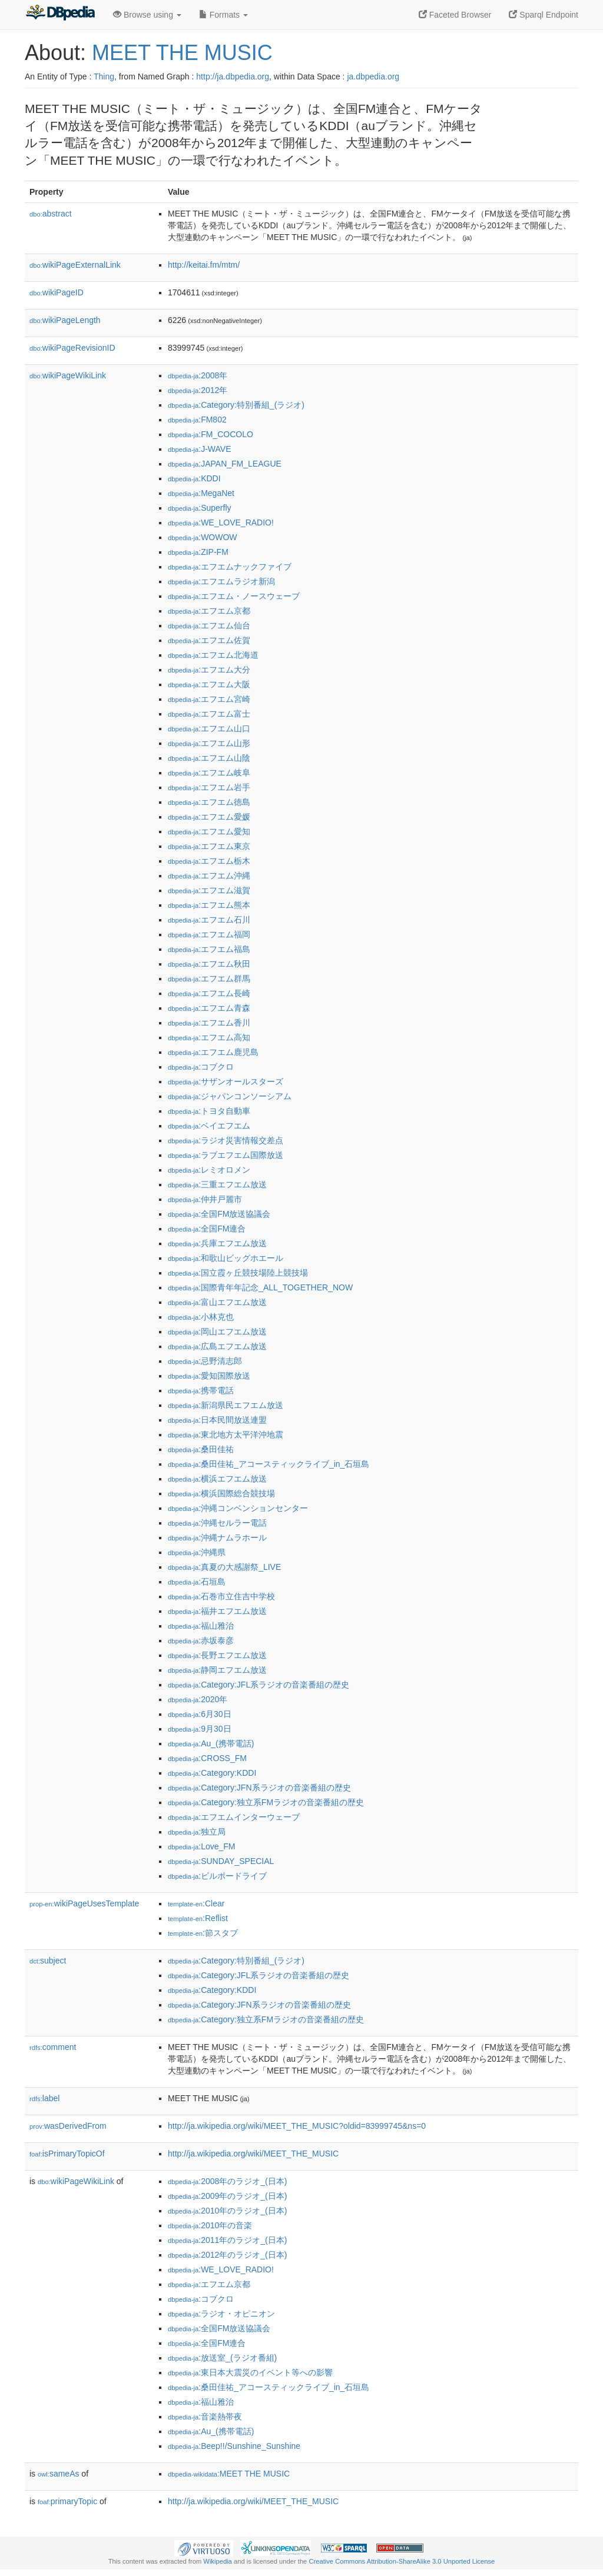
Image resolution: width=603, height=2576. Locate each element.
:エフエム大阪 (209, 684)
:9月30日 (199, 1728)
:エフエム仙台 (209, 625)
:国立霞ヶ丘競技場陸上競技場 (238, 1272)
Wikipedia (217, 2561)
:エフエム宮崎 (209, 699)
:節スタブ (203, 1933)
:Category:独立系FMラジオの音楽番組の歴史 (266, 1802)
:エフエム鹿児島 (213, 1052)
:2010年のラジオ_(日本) (227, 2210)
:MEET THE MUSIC (229, 2473)
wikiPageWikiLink (67, 375)
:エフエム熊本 (209, 905)
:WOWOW (202, 537)
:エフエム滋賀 (209, 890)
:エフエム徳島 (209, 802)
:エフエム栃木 (209, 861)
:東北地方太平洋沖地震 (225, 1434)
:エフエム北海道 (213, 655)
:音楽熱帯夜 (205, 2416)
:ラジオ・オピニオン (221, 2313)
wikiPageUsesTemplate (84, 1903)
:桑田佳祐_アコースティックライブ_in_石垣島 (268, 1464)
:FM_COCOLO (210, 434)
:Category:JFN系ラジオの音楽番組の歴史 (259, 1787)
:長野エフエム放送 (217, 1655)
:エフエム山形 (209, 743)
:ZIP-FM (198, 552)
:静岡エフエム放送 (217, 1670)
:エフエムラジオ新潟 (221, 581)
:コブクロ (201, 1066)
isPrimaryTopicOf (67, 2153)
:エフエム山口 (209, 728)
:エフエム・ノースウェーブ (234, 596)
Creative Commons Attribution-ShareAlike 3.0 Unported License (402, 2561)
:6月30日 (199, 1714)
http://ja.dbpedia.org (232, 76)
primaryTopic (67, 2501)
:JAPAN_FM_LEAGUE (224, 463)
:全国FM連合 (207, 1228)
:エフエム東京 (209, 846)
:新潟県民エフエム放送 (225, 1405)
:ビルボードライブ (217, 1876)
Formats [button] (223, 14)
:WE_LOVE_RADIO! (221, 522)
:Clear (196, 1903)
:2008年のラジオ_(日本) (227, 2181)
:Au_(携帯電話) (211, 1743)
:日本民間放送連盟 (217, 1420)
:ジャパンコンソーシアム (229, 1096)
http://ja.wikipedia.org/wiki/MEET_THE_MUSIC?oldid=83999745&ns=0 (297, 2126)
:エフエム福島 (209, 949)
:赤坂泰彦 (201, 1640)
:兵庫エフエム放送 (217, 1243)
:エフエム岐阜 (209, 772)
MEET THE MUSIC (182, 53)
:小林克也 (201, 1317)
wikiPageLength (65, 320)
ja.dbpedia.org (373, 76)
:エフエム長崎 (209, 993)
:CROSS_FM (207, 1758)
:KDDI (194, 478)
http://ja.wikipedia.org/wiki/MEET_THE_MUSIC (253, 2153)
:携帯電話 (201, 1390)
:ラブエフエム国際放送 (225, 1155)
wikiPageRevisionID (72, 347)
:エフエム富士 (209, 713)
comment (52, 2047)
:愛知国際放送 (209, 1375)
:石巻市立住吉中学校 (221, 1596)
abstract (50, 213)
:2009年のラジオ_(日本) (227, 2196)
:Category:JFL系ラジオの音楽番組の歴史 (258, 1684)
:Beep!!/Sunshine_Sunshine (234, 2446)
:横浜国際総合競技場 (221, 1493)
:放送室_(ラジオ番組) (222, 2357)
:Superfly (199, 507)
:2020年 (197, 1699)
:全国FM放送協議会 (219, 1214)
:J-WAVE (199, 449)
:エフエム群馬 (209, 978)
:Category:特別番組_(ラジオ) (236, 405)
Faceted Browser (455, 14)
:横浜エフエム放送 (217, 1478)
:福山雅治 (201, 1625)
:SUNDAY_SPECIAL (221, 1861)
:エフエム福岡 (209, 934)
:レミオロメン (209, 1169)
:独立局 (197, 1831)
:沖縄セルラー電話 (217, 1522)
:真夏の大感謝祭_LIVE (224, 1567)
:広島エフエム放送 (217, 1346)
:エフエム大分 (209, 669)
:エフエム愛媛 (209, 816)
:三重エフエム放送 (217, 1184)
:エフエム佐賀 (209, 640)
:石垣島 (197, 1581)
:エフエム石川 (209, 919)
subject (47, 1960)
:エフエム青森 (209, 1008)
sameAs (58, 2473)
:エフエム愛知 (209, 831)
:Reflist (198, 1918)
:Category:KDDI (212, 1773)
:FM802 (197, 419)
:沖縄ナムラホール (217, 1537)
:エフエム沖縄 (209, 875)
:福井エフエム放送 (217, 1611)
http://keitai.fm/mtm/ (204, 264)
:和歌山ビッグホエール (225, 1258)
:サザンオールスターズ (225, 1081)
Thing (104, 76)
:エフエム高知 (209, 1037)
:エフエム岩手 (209, 787)
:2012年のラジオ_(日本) (227, 2254)
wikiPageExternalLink (75, 264)
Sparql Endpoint (543, 14)
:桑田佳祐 (201, 1449)
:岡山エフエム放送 (217, 1331)
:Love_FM (202, 1846)
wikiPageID (56, 292)
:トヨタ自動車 (209, 1111)
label (44, 2098)
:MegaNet (201, 493)
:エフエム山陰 (209, 758)
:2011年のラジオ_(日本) (227, 2240)
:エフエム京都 (209, 610)
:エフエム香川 (209, 1022)
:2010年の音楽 (210, 2225)
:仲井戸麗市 (205, 1199)
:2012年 (197, 390)
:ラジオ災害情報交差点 (225, 1140)
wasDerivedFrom (68, 2126)
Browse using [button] (147, 14)
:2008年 (197, 375)
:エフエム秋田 (209, 964)
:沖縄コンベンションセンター (238, 1508)
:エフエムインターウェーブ (234, 1817)
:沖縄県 (197, 1552)
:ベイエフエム (209, 1125)
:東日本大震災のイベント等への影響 (250, 2372)
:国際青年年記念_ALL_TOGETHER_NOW (260, 1287)
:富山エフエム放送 (217, 1302)
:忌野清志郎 (205, 1361)
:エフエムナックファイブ (229, 566)
